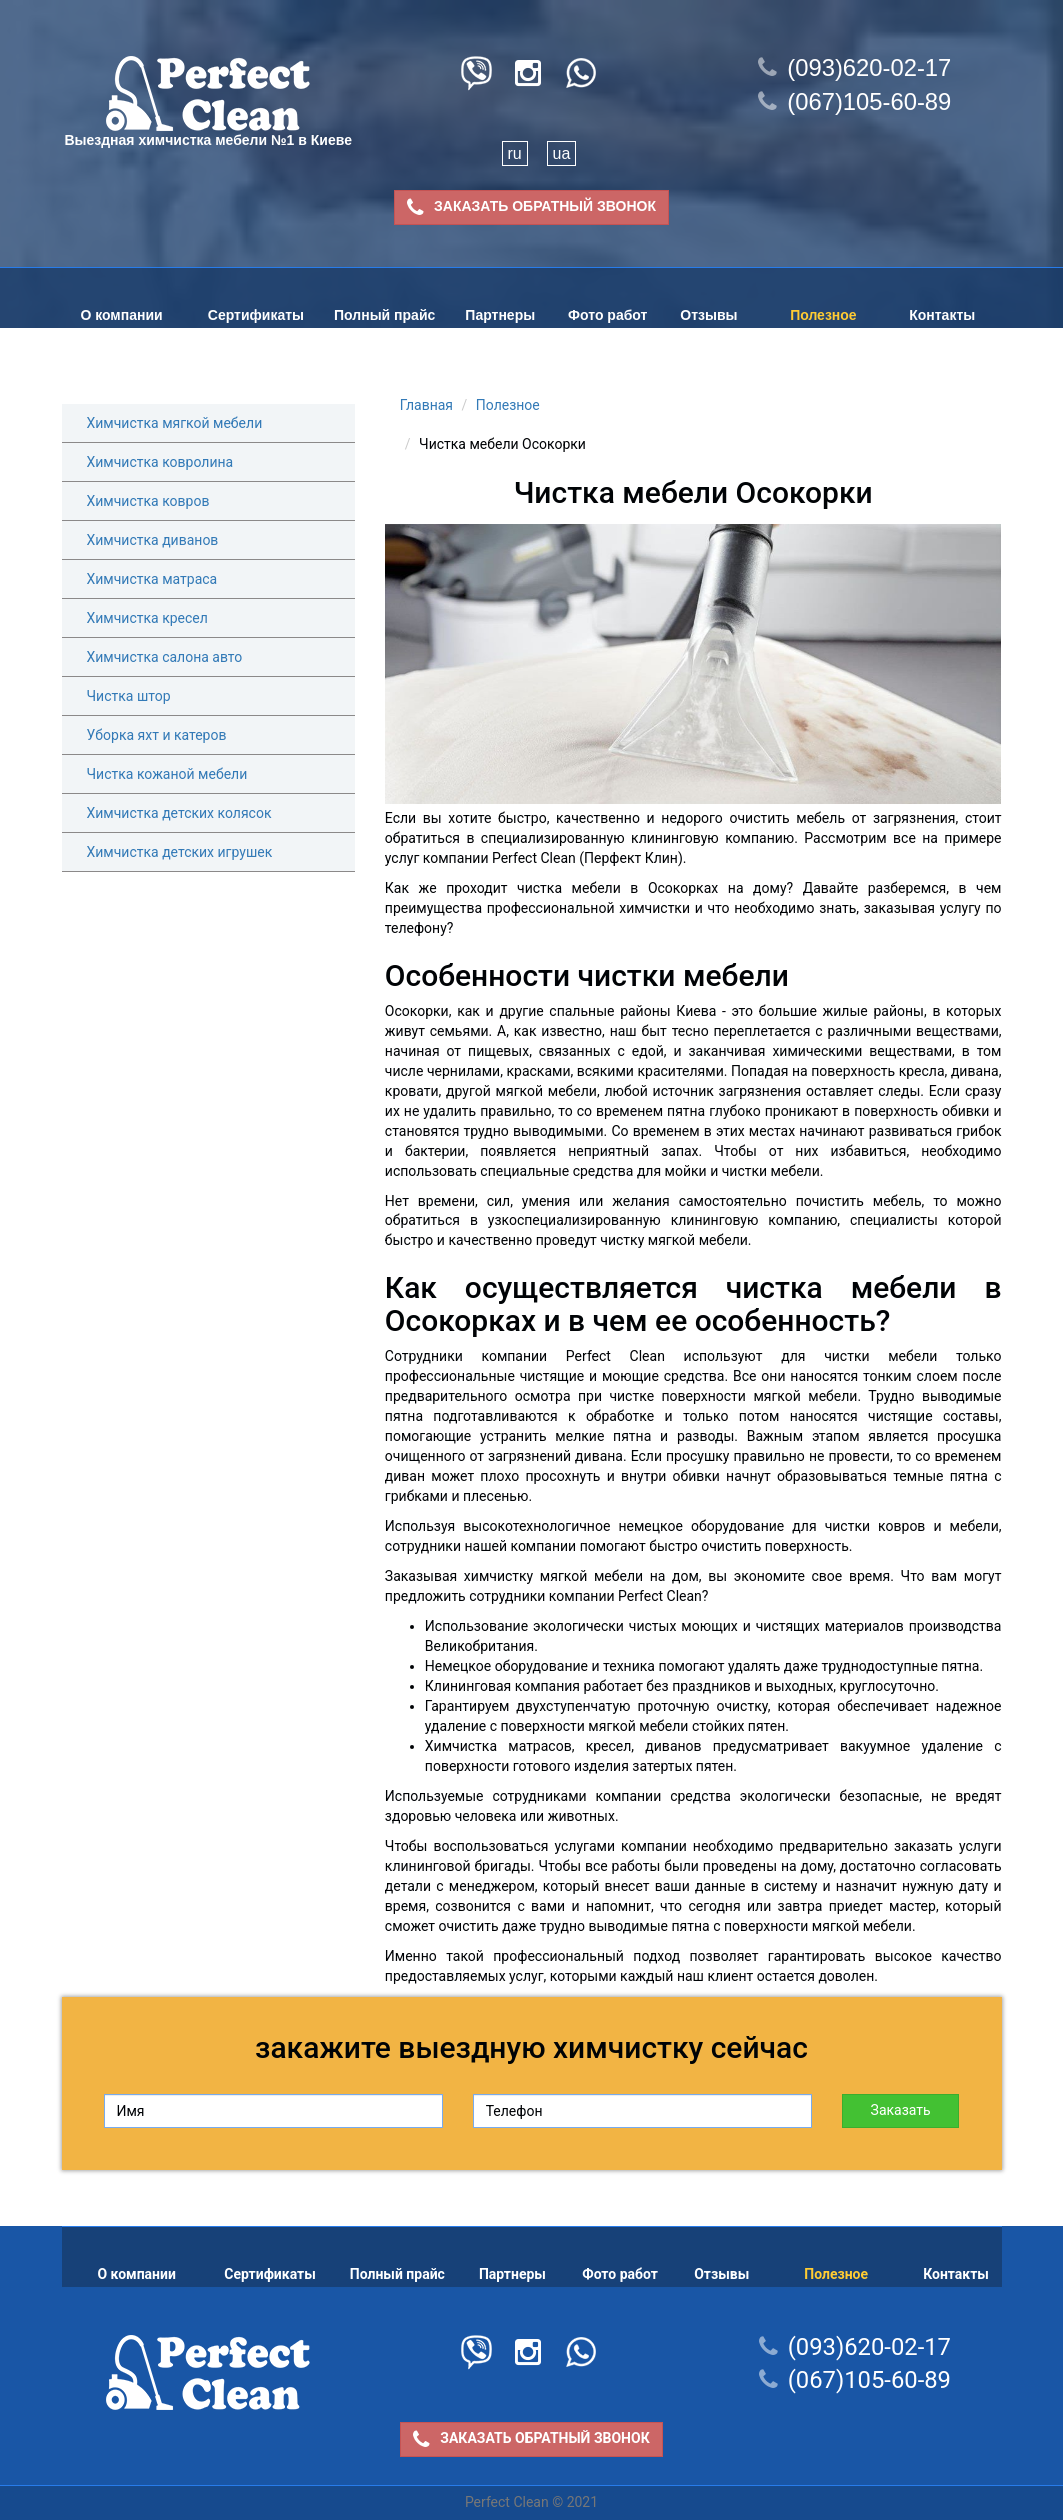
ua (562, 153)
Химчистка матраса (152, 579)
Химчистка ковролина (160, 462)
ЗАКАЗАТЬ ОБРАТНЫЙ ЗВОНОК (531, 207)
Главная (426, 405)
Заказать (901, 2110)
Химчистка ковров (148, 501)
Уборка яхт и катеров (157, 735)
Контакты (942, 315)
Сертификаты (256, 315)
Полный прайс (384, 315)
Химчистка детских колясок (179, 813)
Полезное (823, 315)
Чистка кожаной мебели (167, 774)
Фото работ (607, 315)
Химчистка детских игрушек (180, 852)
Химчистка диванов (153, 540)
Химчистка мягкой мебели (175, 423)
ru (515, 153)
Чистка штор (129, 696)
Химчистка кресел (147, 618)
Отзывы (708, 315)
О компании (121, 315)
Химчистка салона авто (165, 657)
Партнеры (500, 315)
